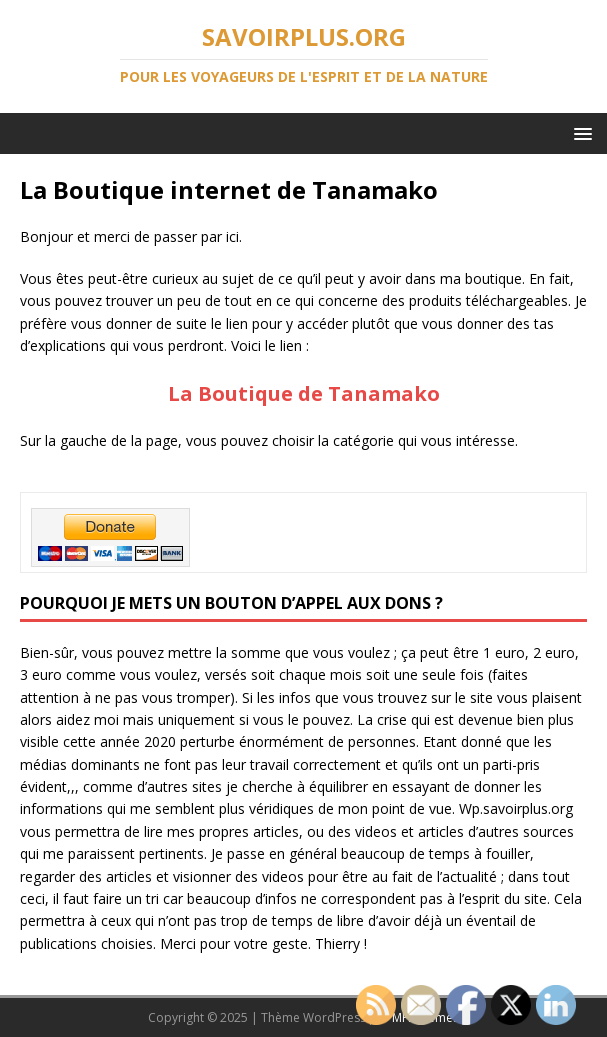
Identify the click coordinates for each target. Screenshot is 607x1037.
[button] (579, 132)
